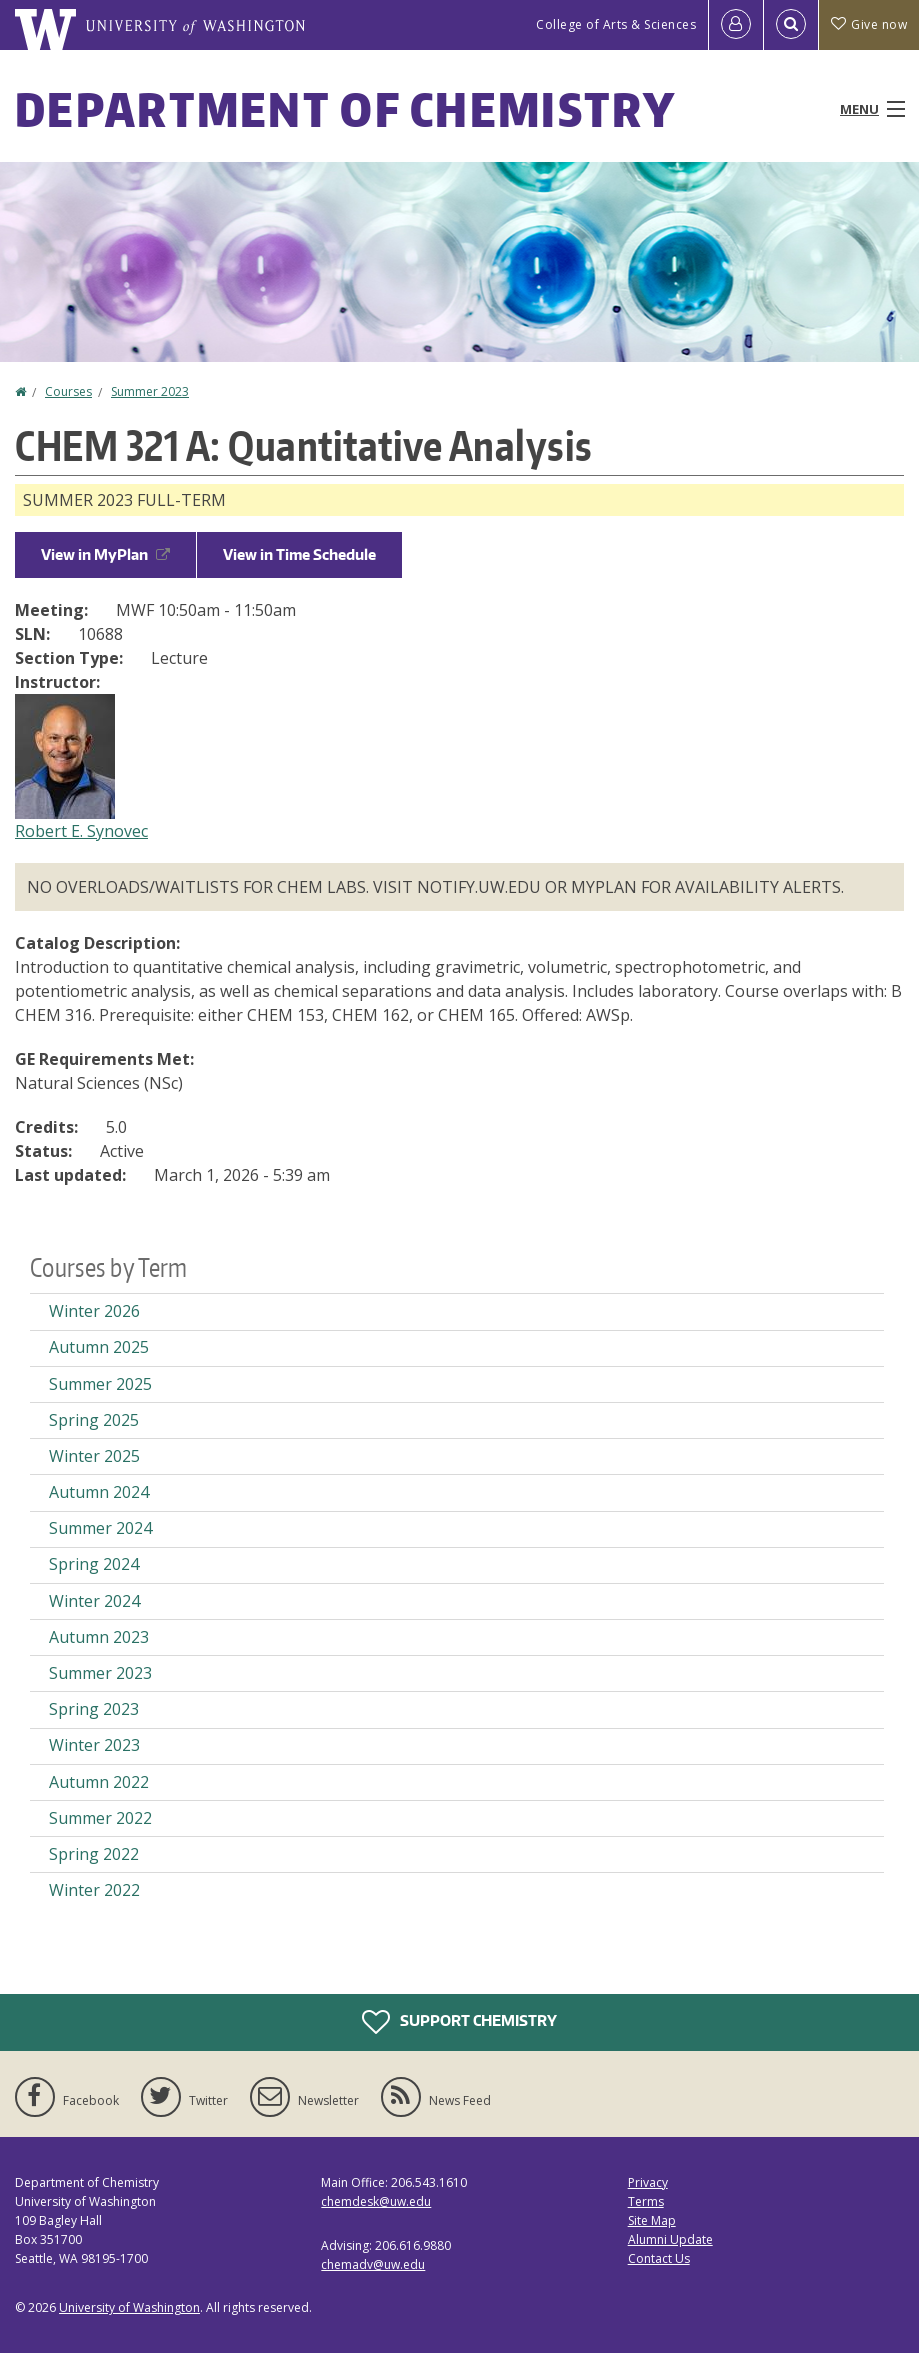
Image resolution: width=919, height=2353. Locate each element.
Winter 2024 (94, 1601)
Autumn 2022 (99, 1782)
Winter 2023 (94, 1745)
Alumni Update (670, 2239)
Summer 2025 (100, 1384)
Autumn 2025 (99, 1347)
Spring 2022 (94, 1854)
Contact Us (659, 2258)
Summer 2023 (150, 391)
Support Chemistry (459, 2022)
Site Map (652, 2220)
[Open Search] (791, 25)
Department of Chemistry (345, 109)
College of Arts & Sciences (616, 24)
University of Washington (129, 2307)
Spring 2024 (94, 1564)
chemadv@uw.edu (373, 2264)
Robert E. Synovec (81, 831)
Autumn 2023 (99, 1637)
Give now (869, 24)
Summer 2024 (100, 1528)
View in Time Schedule (299, 554)
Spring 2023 (94, 1709)
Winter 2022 (94, 1890)
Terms (646, 2201)
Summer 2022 (100, 1818)
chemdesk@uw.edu (376, 2201)
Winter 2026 (94, 1311)
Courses (68, 391)
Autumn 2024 (99, 1492)
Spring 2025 (94, 1420)
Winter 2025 (94, 1456)
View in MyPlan (105, 554)
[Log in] (736, 25)
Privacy (648, 2182)
